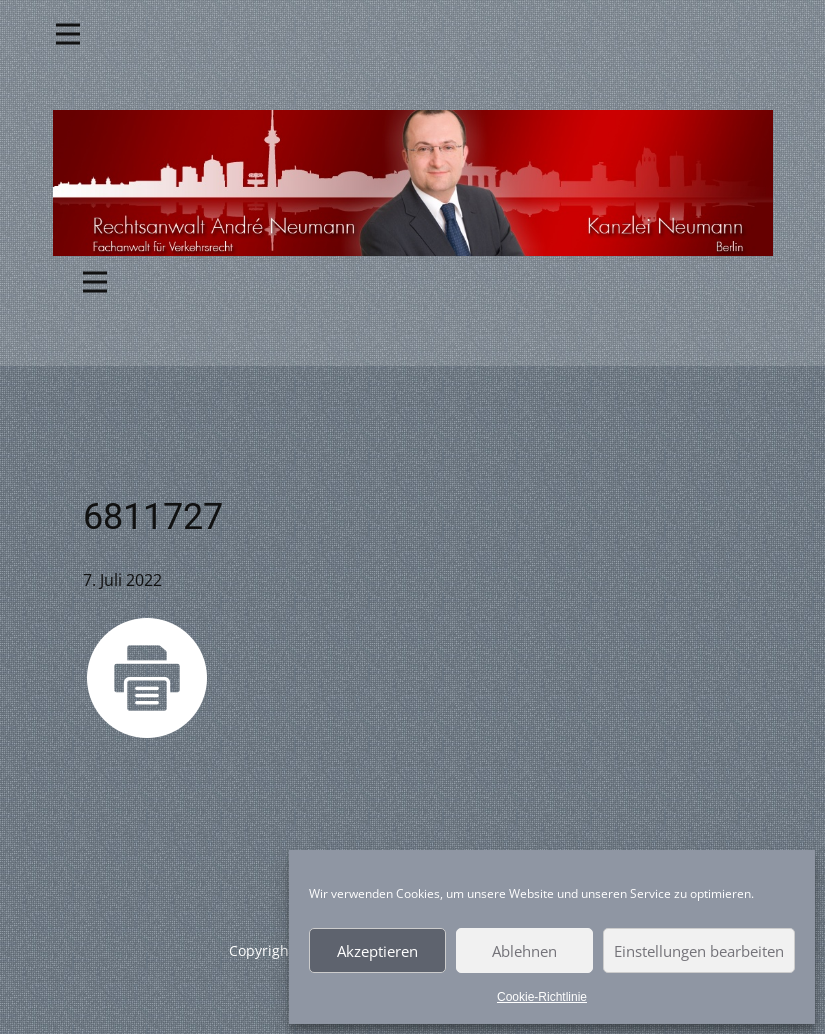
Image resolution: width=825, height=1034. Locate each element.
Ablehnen (524, 951)
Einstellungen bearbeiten (699, 951)
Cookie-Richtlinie (542, 997)
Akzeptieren (377, 951)
